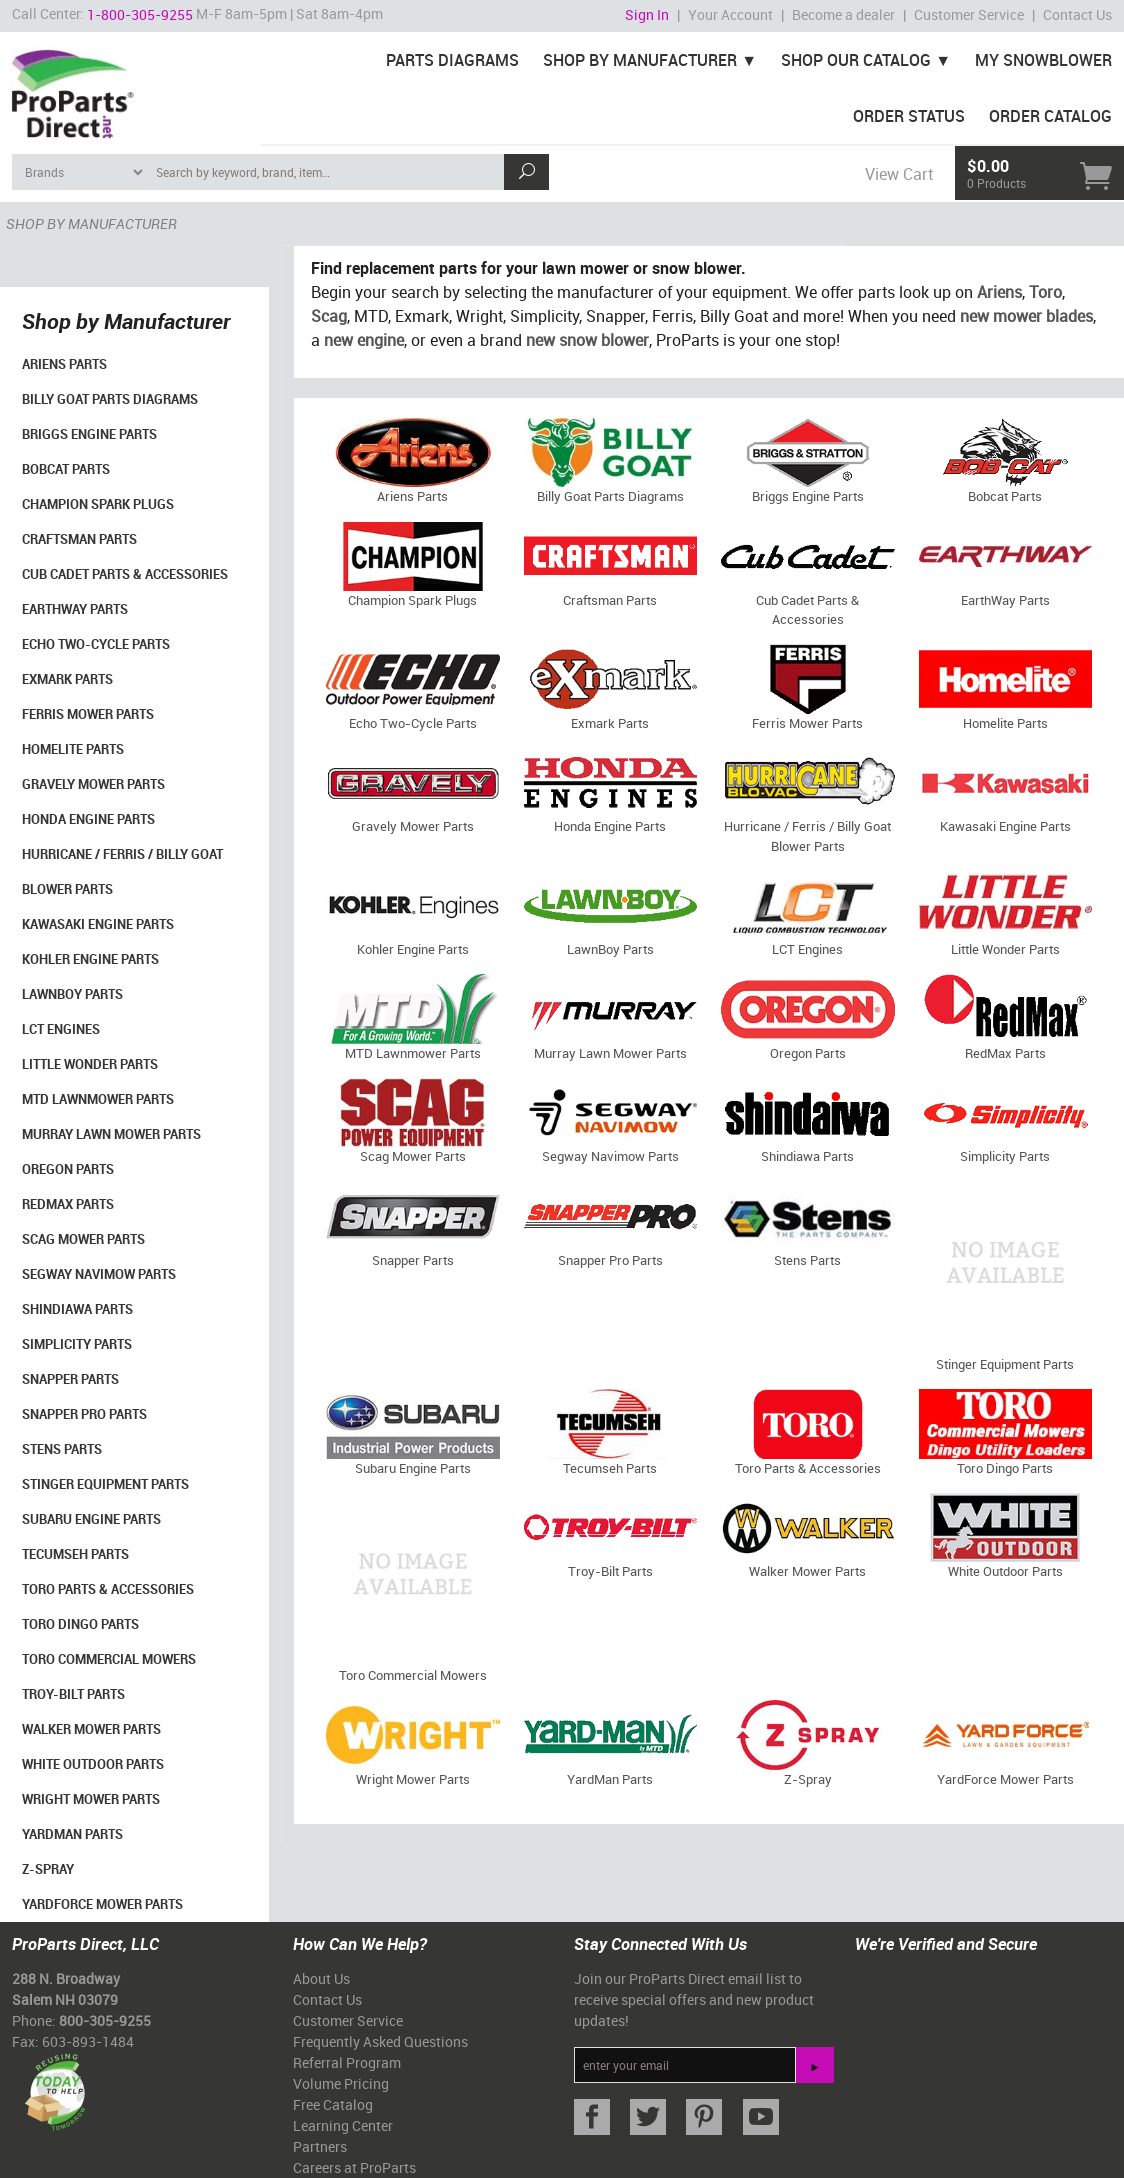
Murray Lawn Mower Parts (111, 1134)
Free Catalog (333, 2104)
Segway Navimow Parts (99, 1274)
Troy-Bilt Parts (73, 1694)
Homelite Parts (73, 749)
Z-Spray (48, 1869)
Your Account (730, 14)
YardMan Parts (72, 1834)
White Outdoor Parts (93, 1764)
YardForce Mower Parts (102, 1904)
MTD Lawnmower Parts (98, 1099)
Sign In (647, 14)
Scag (329, 316)
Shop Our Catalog (856, 60)
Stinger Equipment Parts (105, 1484)
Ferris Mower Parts (88, 714)
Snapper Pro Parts (84, 1414)
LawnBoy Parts (72, 994)
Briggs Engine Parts (89, 434)
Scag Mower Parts (83, 1239)
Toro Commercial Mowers (109, 1659)
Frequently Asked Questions (380, 2041)
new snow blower (587, 340)
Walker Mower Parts (91, 1729)
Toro (1045, 292)
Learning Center (343, 2125)
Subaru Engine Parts (91, 1519)
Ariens (999, 292)
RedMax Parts (68, 1204)
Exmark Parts (67, 679)
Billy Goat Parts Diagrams (110, 399)
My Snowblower (1043, 60)
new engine (364, 340)
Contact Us (1077, 14)
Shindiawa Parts (77, 1309)
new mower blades (1026, 316)
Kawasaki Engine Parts (98, 924)
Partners (320, 2146)
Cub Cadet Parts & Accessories (125, 574)
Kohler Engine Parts (90, 959)
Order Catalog (1050, 116)
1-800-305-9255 (140, 14)
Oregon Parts (68, 1169)
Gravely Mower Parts (93, 784)
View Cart (899, 174)
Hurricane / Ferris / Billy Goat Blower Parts (122, 871)
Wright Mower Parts (91, 1799)
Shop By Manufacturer (640, 60)
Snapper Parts (70, 1379)
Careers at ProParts (354, 2167)
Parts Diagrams (452, 60)
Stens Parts (62, 1449)
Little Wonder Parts (90, 1064)
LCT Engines (61, 1029)
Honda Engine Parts (88, 819)
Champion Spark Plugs (98, 504)
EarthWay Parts (75, 609)
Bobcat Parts (66, 469)
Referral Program (347, 2062)
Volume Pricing (341, 2083)
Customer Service (969, 14)
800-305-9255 (105, 2020)
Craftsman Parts (79, 539)
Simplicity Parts (77, 1344)
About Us (321, 1978)
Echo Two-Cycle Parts (96, 644)
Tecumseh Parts (75, 1554)
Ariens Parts (64, 364)
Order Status (909, 116)
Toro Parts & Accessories (108, 1589)
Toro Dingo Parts (80, 1624)
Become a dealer (843, 14)
